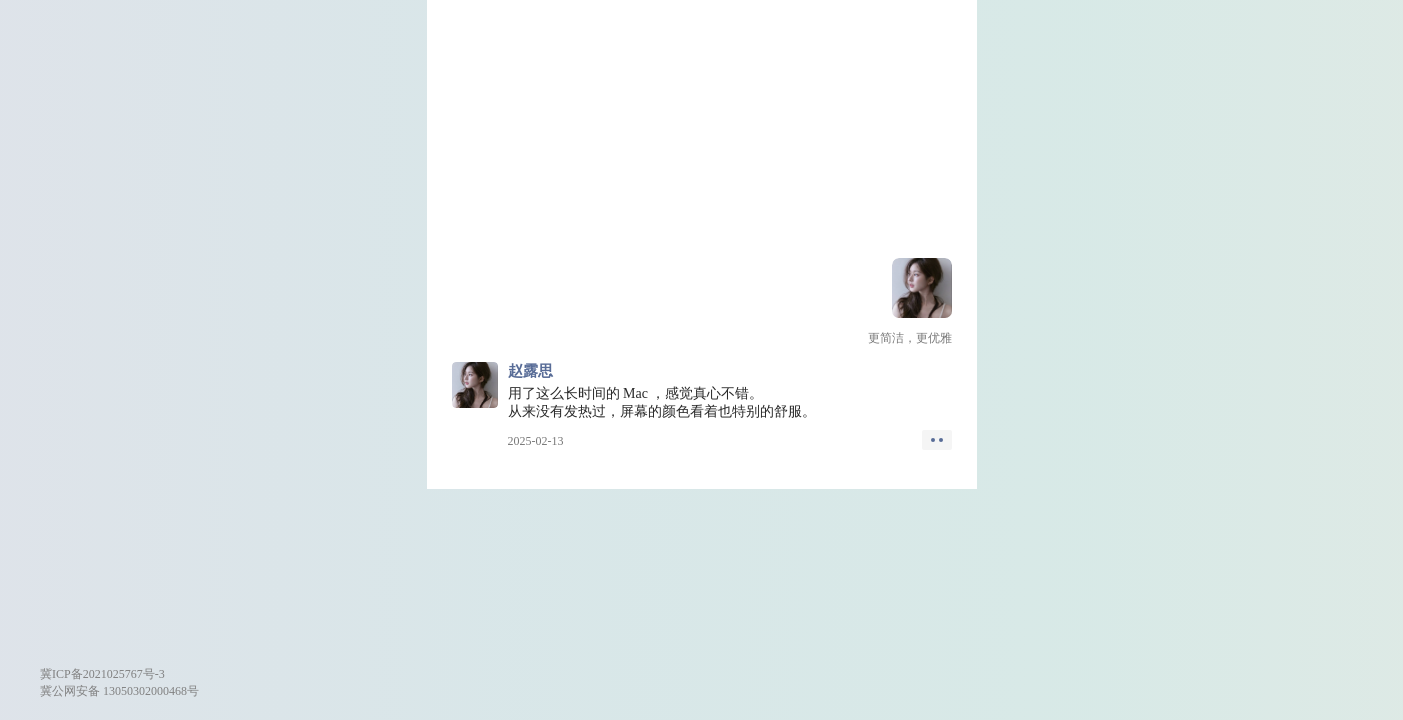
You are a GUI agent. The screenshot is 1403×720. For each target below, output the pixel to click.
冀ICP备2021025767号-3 (102, 674)
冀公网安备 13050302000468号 (119, 691)
